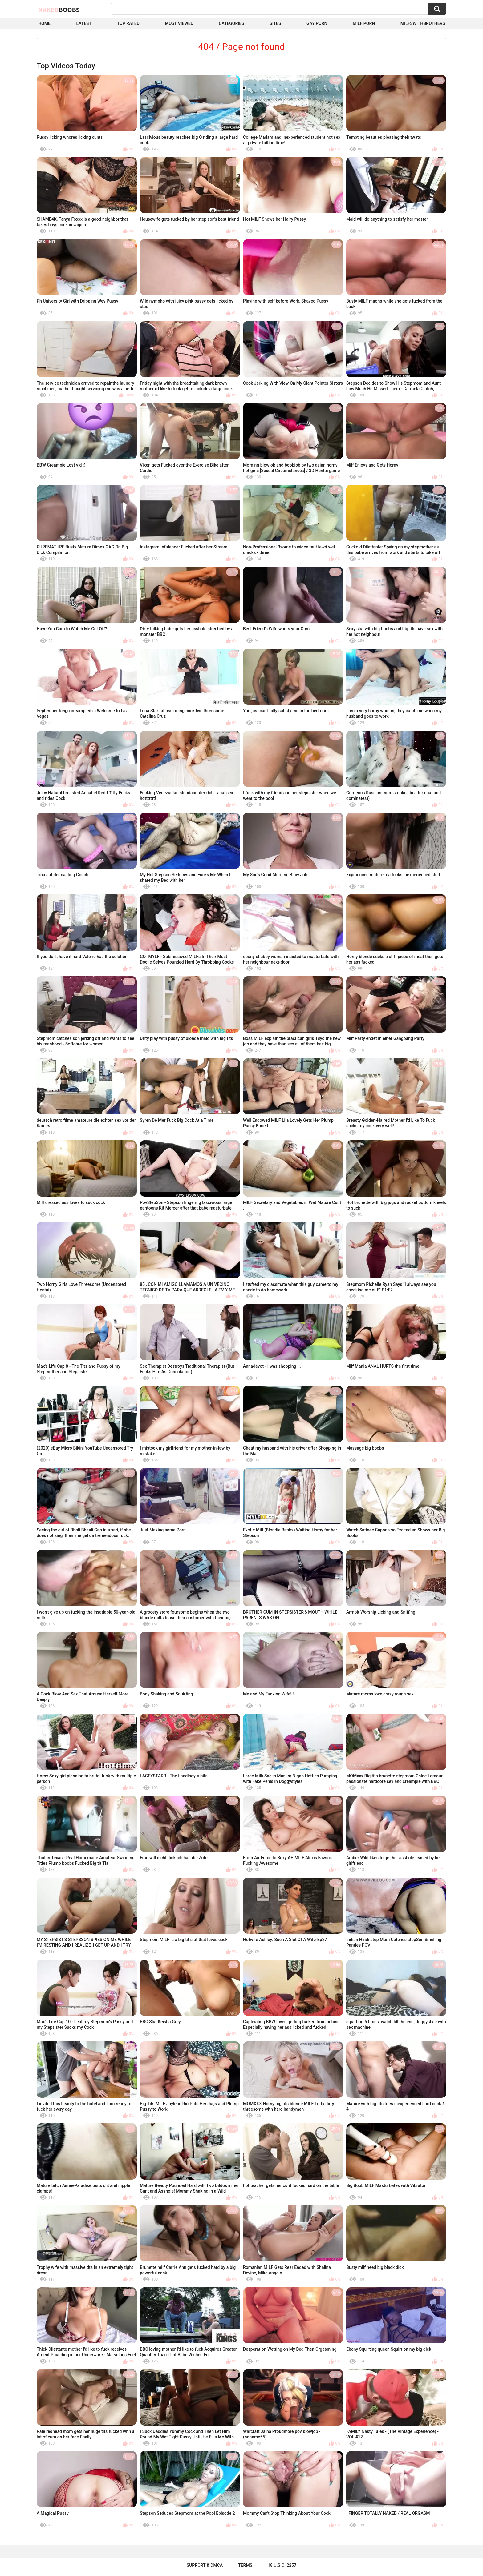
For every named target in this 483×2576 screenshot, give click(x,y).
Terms (245, 2565)
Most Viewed (179, 23)
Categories (231, 23)
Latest (84, 23)
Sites (275, 23)
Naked (59, 9)
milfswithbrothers (422, 23)
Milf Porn (364, 23)
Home (44, 23)
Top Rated (128, 23)
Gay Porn (316, 23)
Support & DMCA (205, 2565)
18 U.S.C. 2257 (282, 2565)
